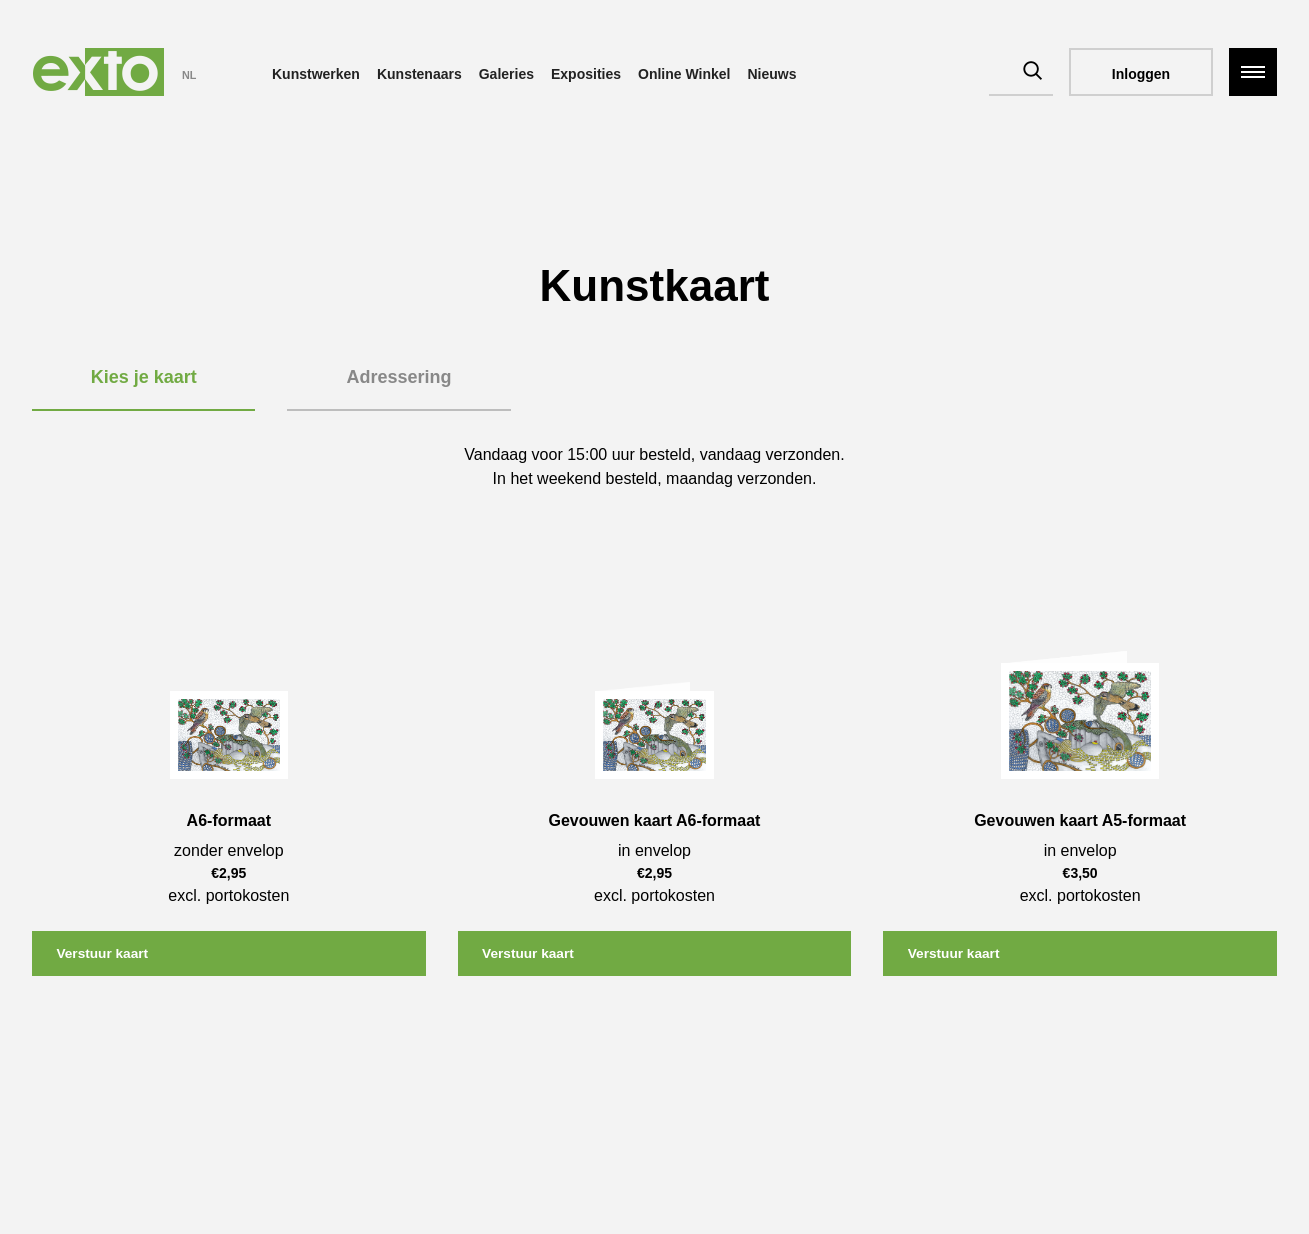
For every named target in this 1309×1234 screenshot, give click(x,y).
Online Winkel (684, 74)
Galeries (506, 74)
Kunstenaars (419, 74)
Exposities (586, 74)
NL (189, 75)
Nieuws (771, 74)
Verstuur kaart (105, 954)
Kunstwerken (316, 74)
